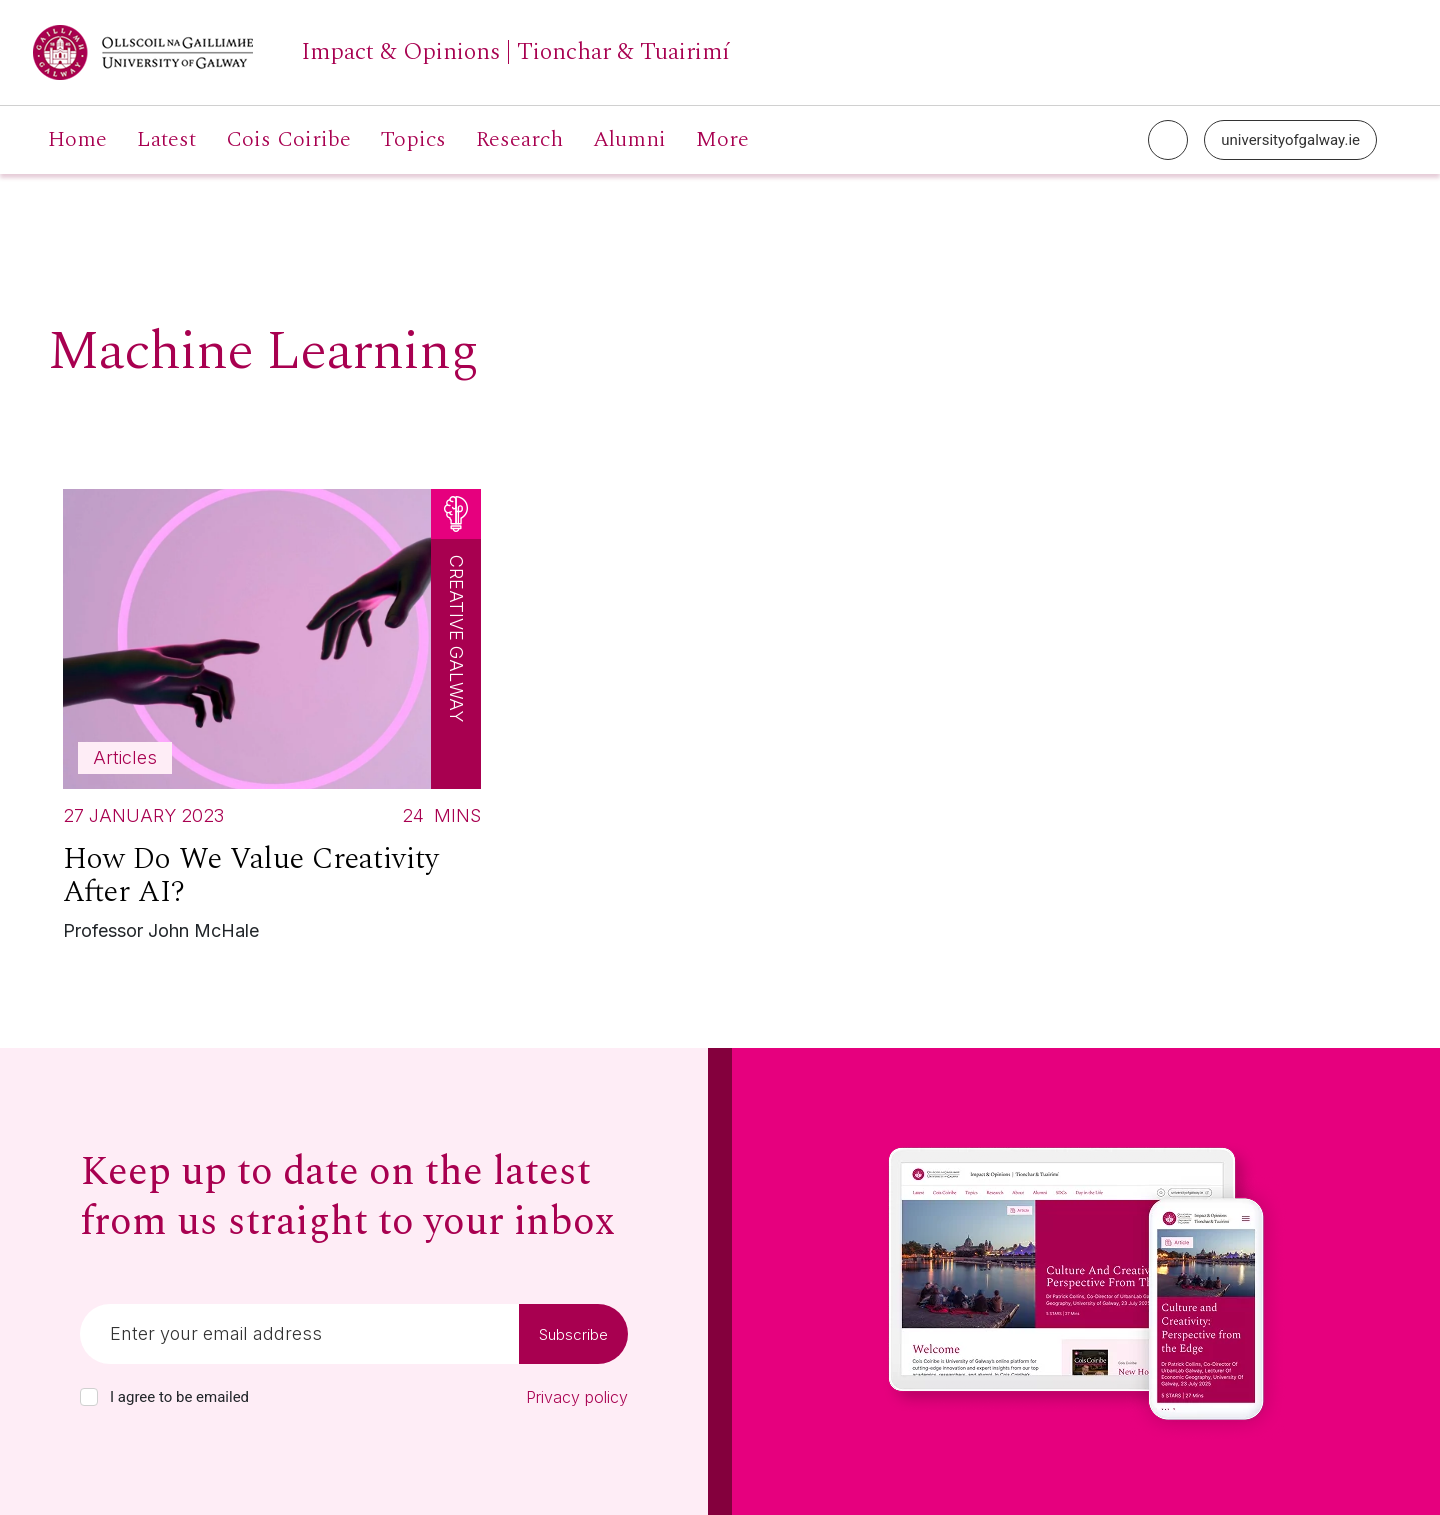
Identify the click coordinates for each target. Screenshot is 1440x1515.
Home (77, 140)
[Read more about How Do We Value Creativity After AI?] (272, 720)
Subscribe (573, 1334)
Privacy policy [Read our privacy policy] (577, 1397)
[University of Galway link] (381, 52)
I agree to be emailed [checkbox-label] (179, 1397)
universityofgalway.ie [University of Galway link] (1290, 140)
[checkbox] (89, 1397)
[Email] (299, 1334)
